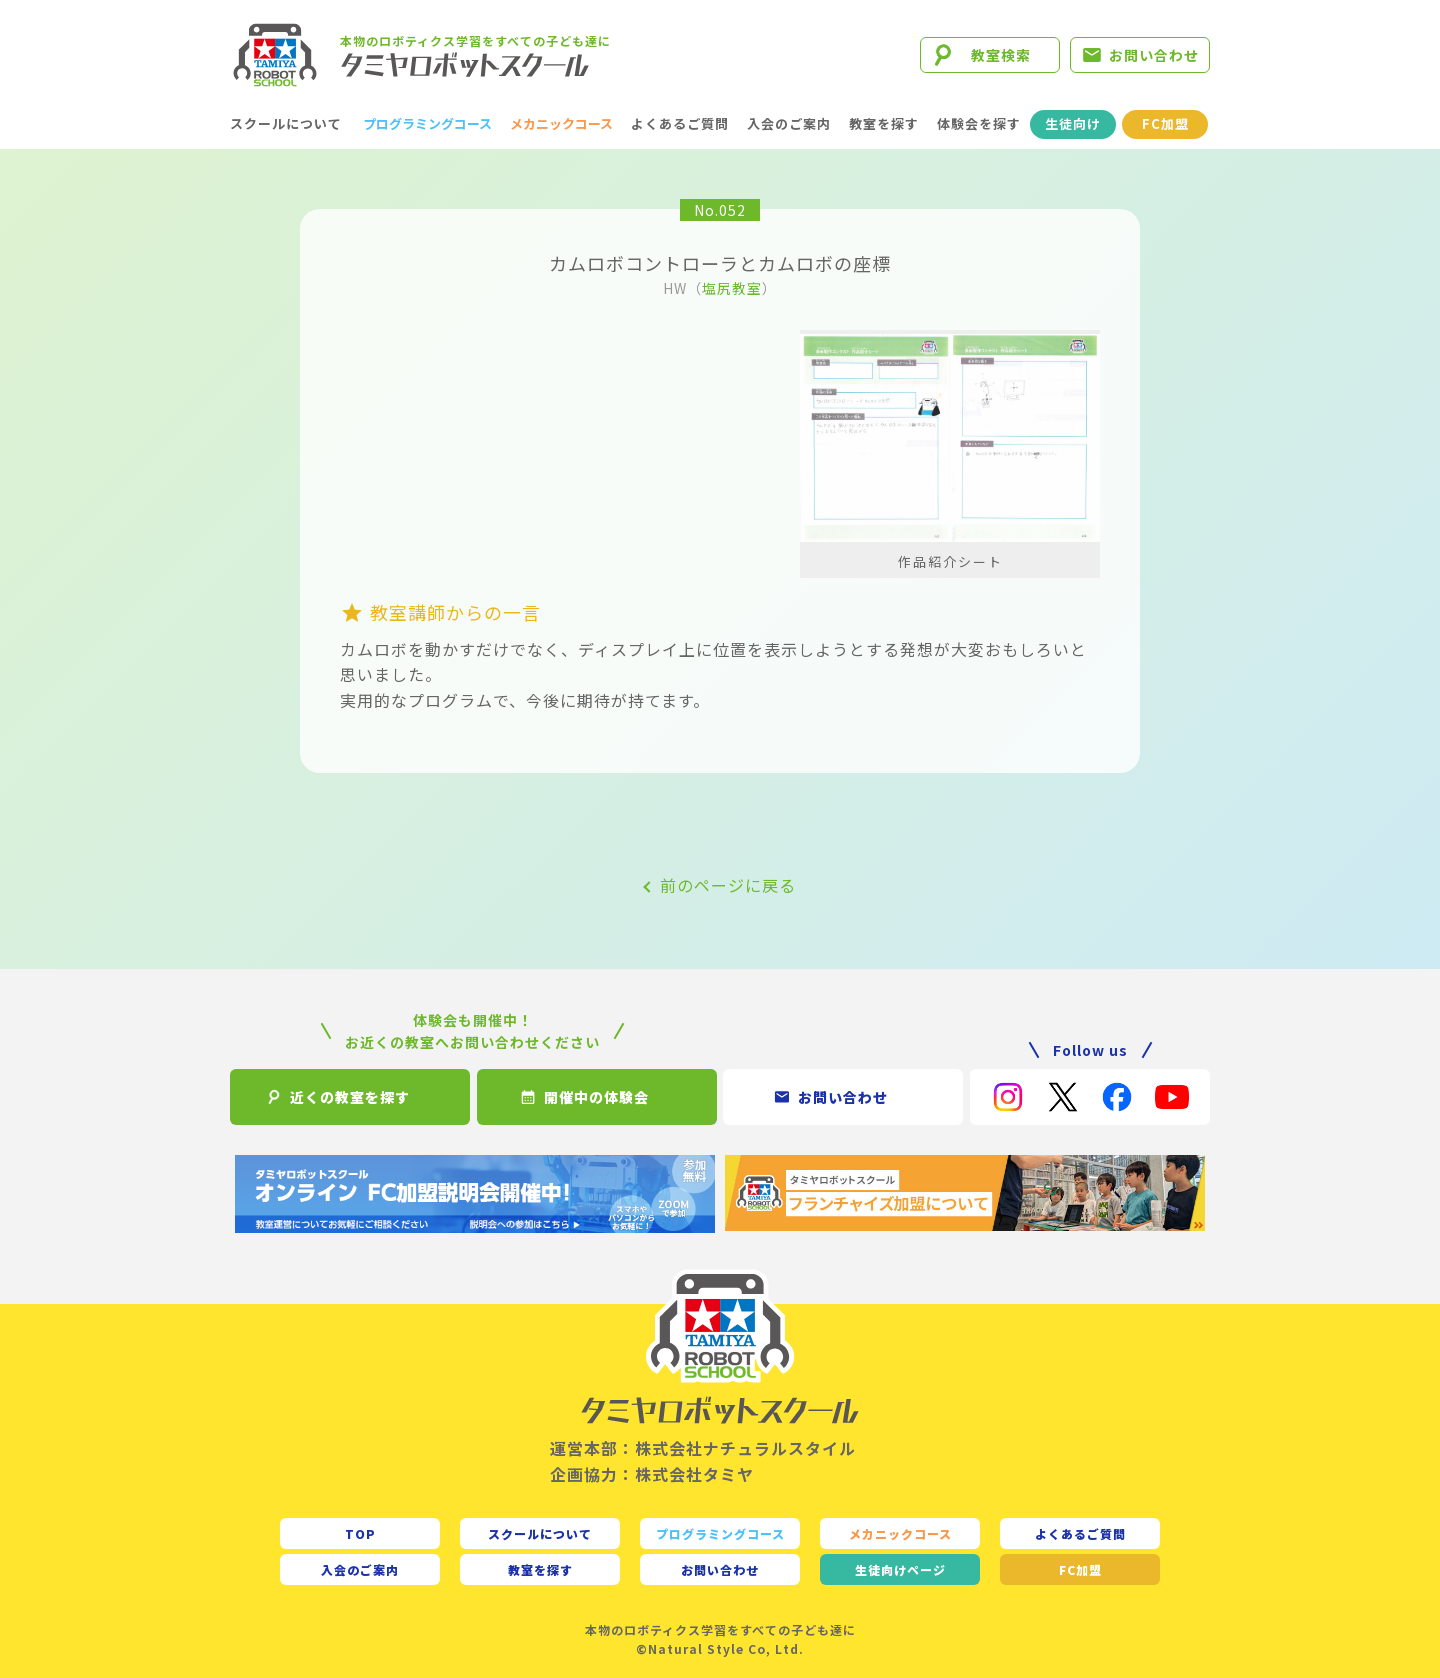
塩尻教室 (732, 288)
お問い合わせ (1154, 55)
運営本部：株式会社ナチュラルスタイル (703, 1448)
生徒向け (1073, 123)
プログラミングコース (427, 123)
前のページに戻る (728, 885)
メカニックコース (561, 123)
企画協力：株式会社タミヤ (652, 1474)
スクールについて (286, 123)
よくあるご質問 (680, 123)
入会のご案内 (789, 123)
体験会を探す (979, 123)
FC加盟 (1165, 123)
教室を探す (884, 123)
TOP (360, 1533)
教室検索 (1001, 55)
